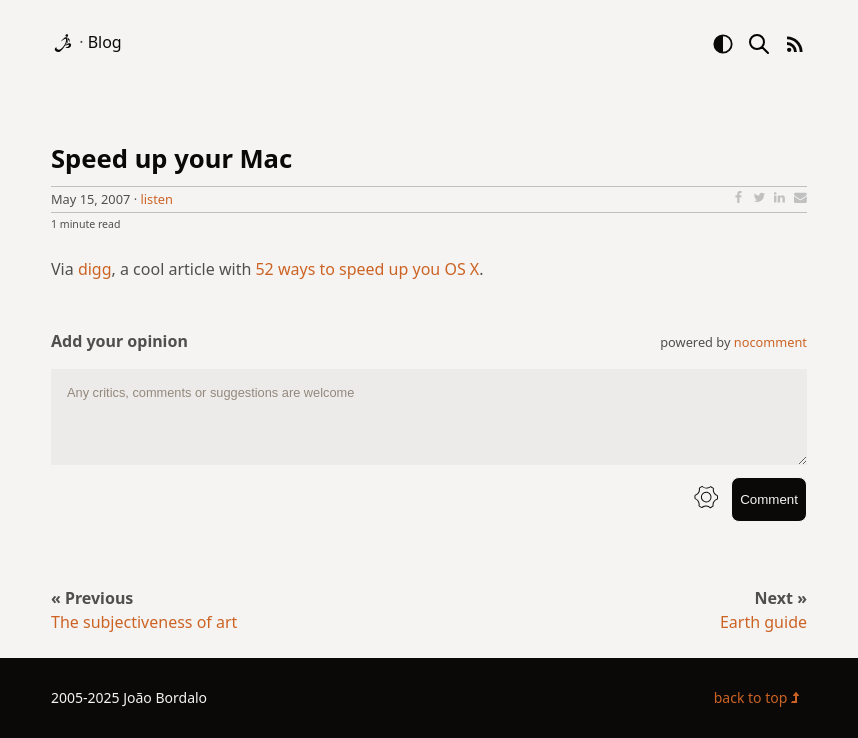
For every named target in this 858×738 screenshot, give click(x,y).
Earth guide (763, 622)
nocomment (770, 342)
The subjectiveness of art (144, 622)
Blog (105, 42)
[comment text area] (429, 417)
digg (95, 269)
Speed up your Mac (171, 158)
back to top (760, 697)
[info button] (706, 499)
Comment (769, 499)
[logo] (65, 42)
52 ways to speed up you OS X (367, 269)
